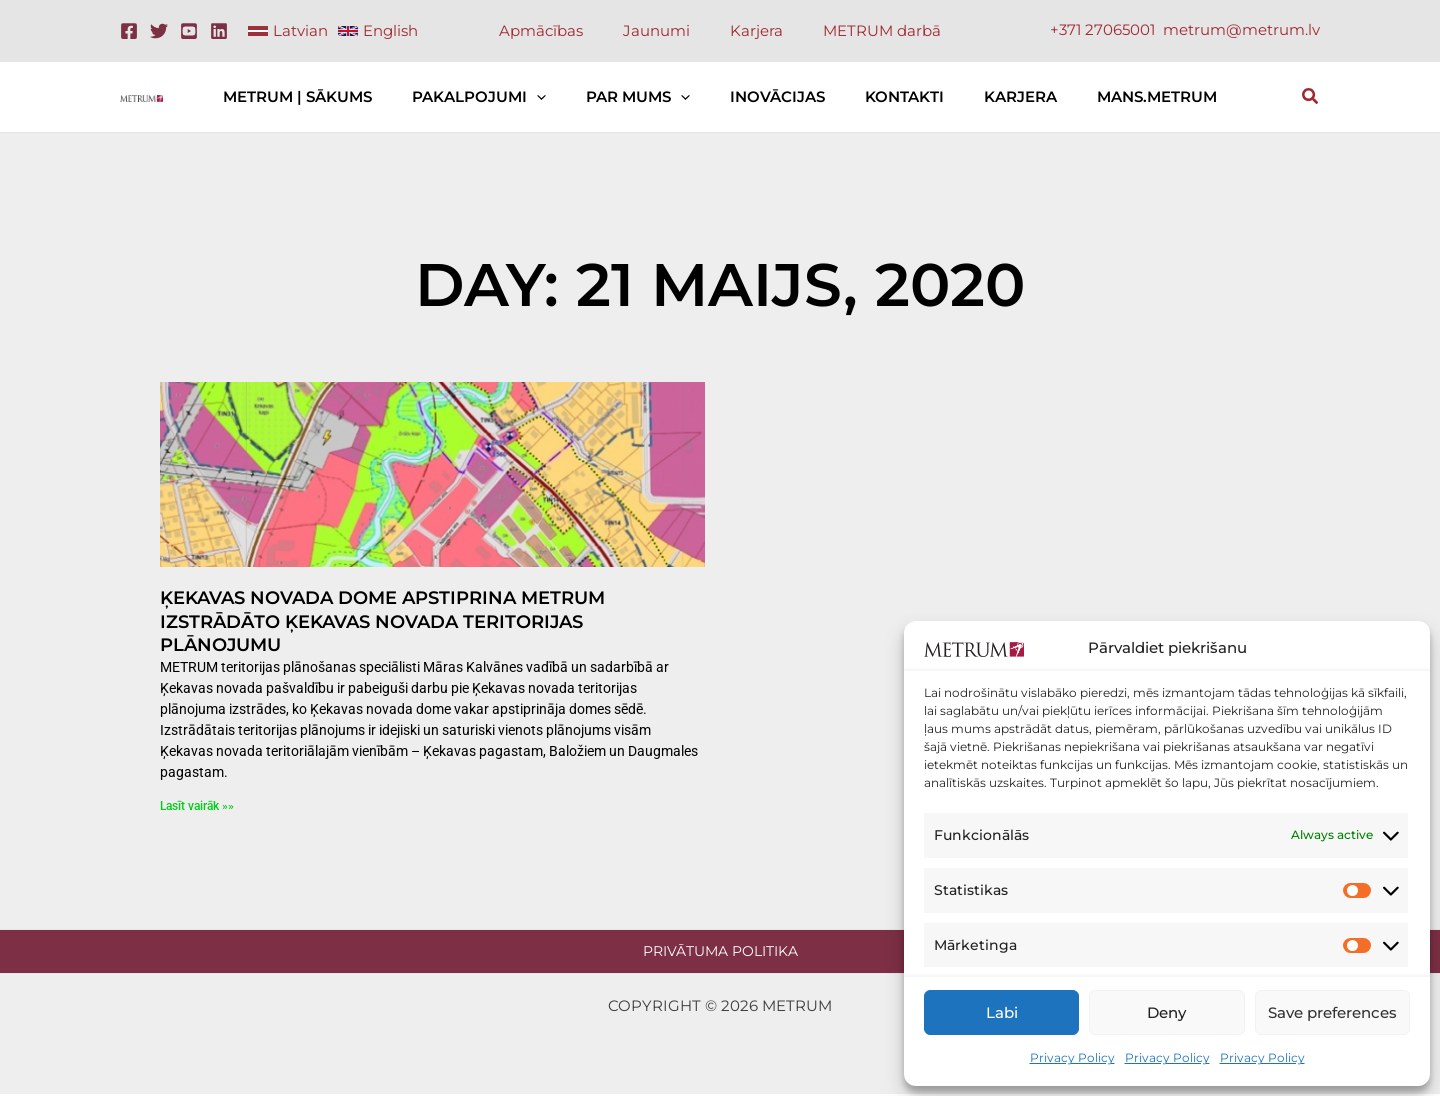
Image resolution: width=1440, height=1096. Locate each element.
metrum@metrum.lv (1241, 29)
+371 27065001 (1102, 29)
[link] (288, 31)
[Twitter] (159, 31)
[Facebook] (129, 31)
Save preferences (1332, 1012)
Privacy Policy (1072, 1057)
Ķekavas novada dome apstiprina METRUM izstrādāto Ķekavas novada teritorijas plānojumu (382, 621)
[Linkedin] (219, 31)
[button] (556, 97)
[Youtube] (189, 31)
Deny (1166, 1012)
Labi (1002, 1012)
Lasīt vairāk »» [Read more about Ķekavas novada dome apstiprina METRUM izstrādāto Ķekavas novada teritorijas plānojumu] (197, 806)
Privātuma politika (720, 951)
